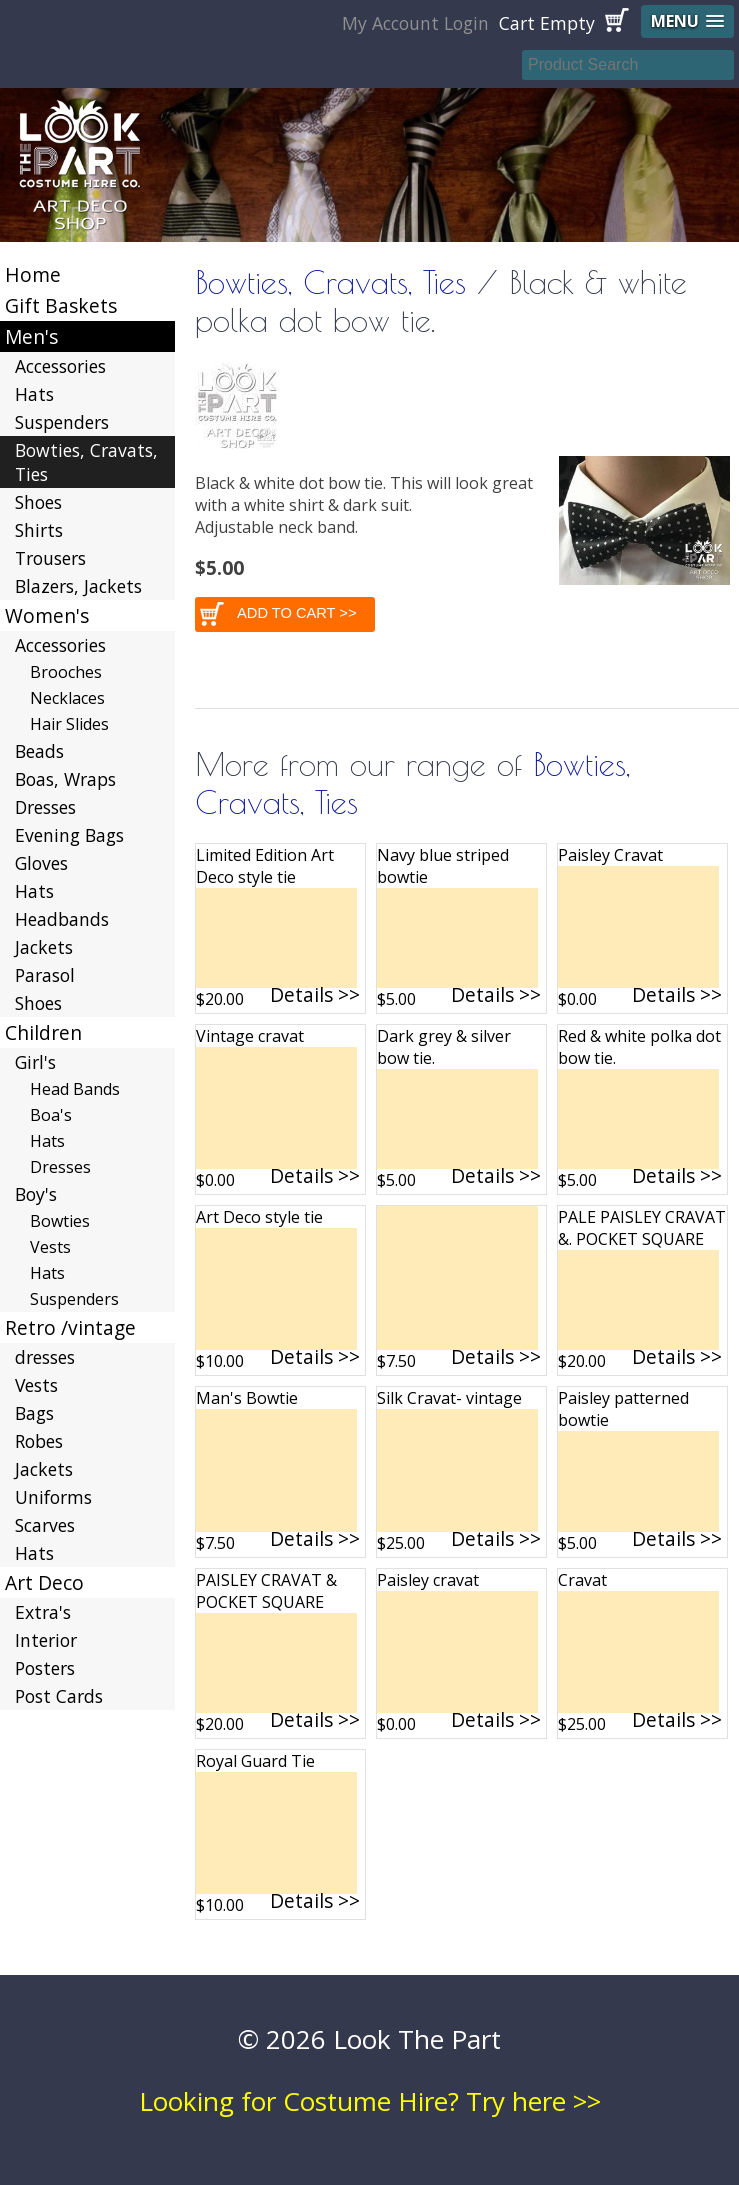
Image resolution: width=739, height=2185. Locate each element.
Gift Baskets (61, 305)
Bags (34, 1413)
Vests (50, 1247)
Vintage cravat (250, 1036)
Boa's (51, 1115)
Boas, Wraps (65, 779)
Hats (34, 394)
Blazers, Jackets (78, 586)
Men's (31, 336)
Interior (46, 1640)
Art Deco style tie (259, 1217)
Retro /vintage (70, 1327)
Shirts (39, 530)
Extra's (43, 1612)
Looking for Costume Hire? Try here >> (370, 2101)
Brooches (66, 672)
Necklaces (67, 698)
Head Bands (75, 1089)
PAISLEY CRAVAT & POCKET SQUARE (266, 1591)
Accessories (60, 366)
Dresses (45, 807)
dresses (45, 1357)
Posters (45, 1668)
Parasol (45, 975)
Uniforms (53, 1497)
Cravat (582, 1580)
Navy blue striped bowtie (443, 866)
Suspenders (62, 422)
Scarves (45, 1525)
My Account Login (415, 23)
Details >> (315, 994)
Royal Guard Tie (255, 1761)
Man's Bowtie (247, 1398)
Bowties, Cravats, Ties (330, 282)
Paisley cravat (428, 1580)
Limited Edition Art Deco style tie (265, 866)
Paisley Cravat (610, 855)
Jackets (44, 947)
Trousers (50, 558)
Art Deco (44, 1582)
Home (33, 274)
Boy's (36, 1194)
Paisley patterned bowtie (623, 1409)
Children (43, 1032)
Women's (47, 615)
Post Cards (59, 1696)
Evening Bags (69, 835)
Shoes (38, 502)
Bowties (60, 1221)
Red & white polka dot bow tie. (639, 1047)
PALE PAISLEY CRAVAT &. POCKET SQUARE (642, 1228)
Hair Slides (69, 724)
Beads (39, 751)
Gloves (41, 863)
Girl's (35, 1062)
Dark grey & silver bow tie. (444, 1047)
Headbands (62, 919)
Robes (39, 1441)
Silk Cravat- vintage (449, 1398)
